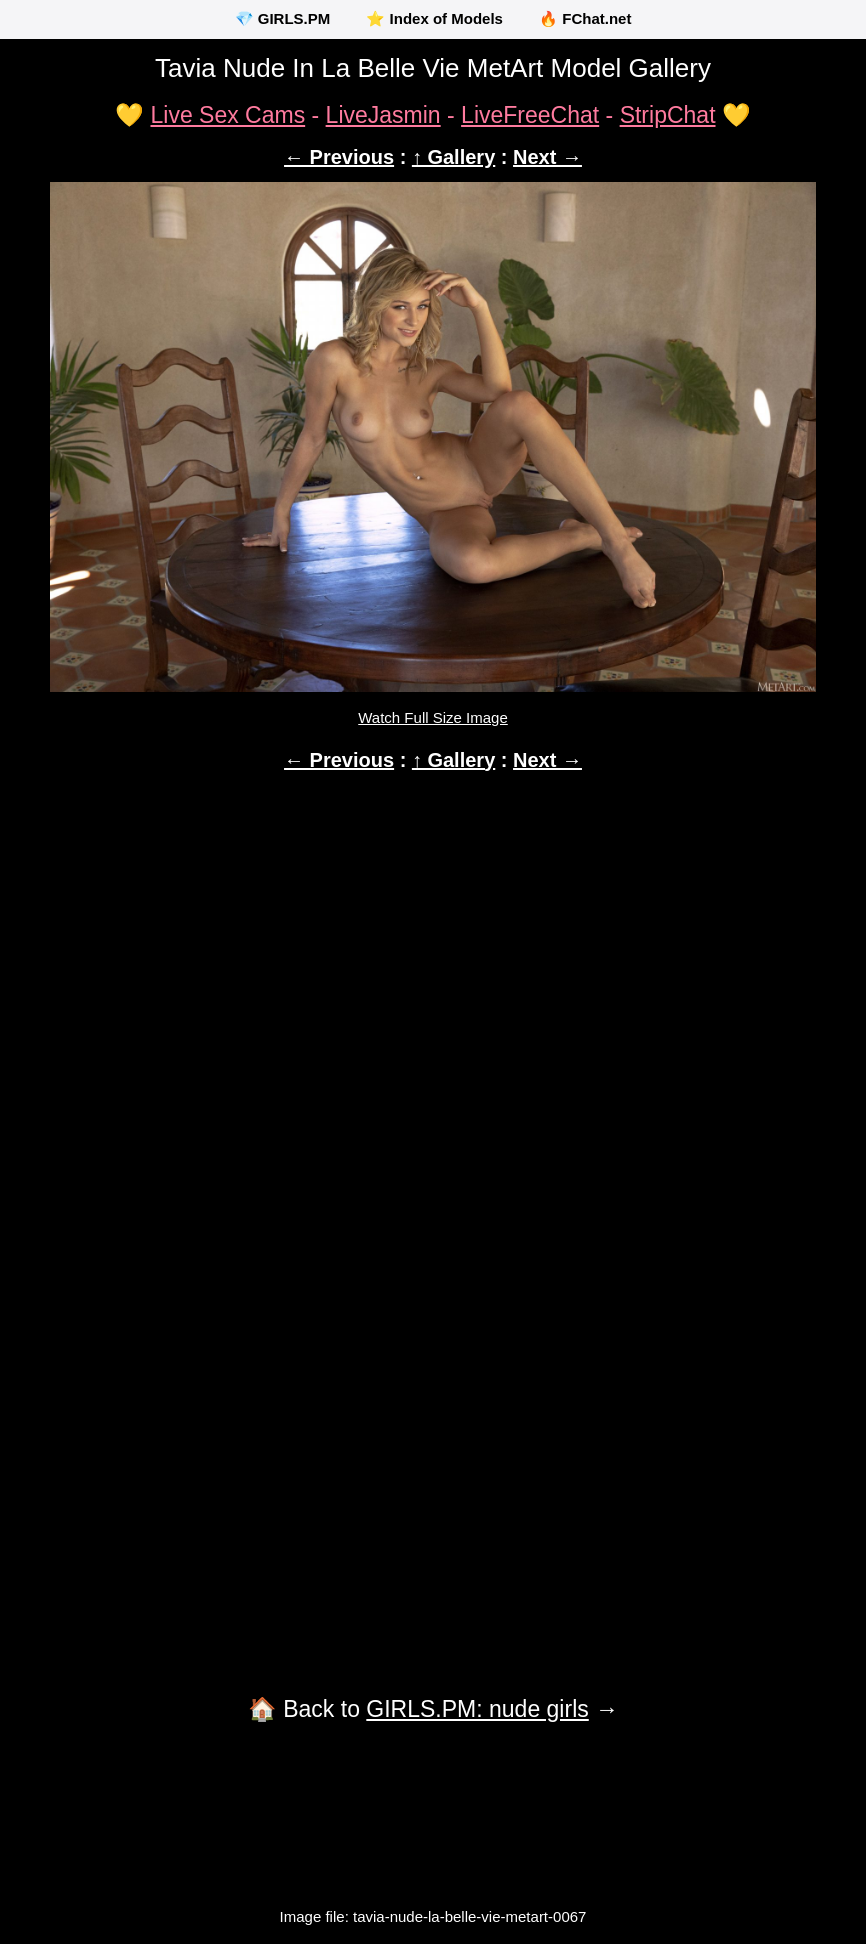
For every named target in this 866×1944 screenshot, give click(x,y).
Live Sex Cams (227, 115)
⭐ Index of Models (434, 18)
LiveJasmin (383, 115)
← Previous (339, 157)
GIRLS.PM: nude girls (477, 1709)
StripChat (668, 115)
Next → (547, 157)
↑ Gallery (453, 157)
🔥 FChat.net (585, 18)
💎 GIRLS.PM (283, 18)
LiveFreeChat (530, 115)
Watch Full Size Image (433, 717)
